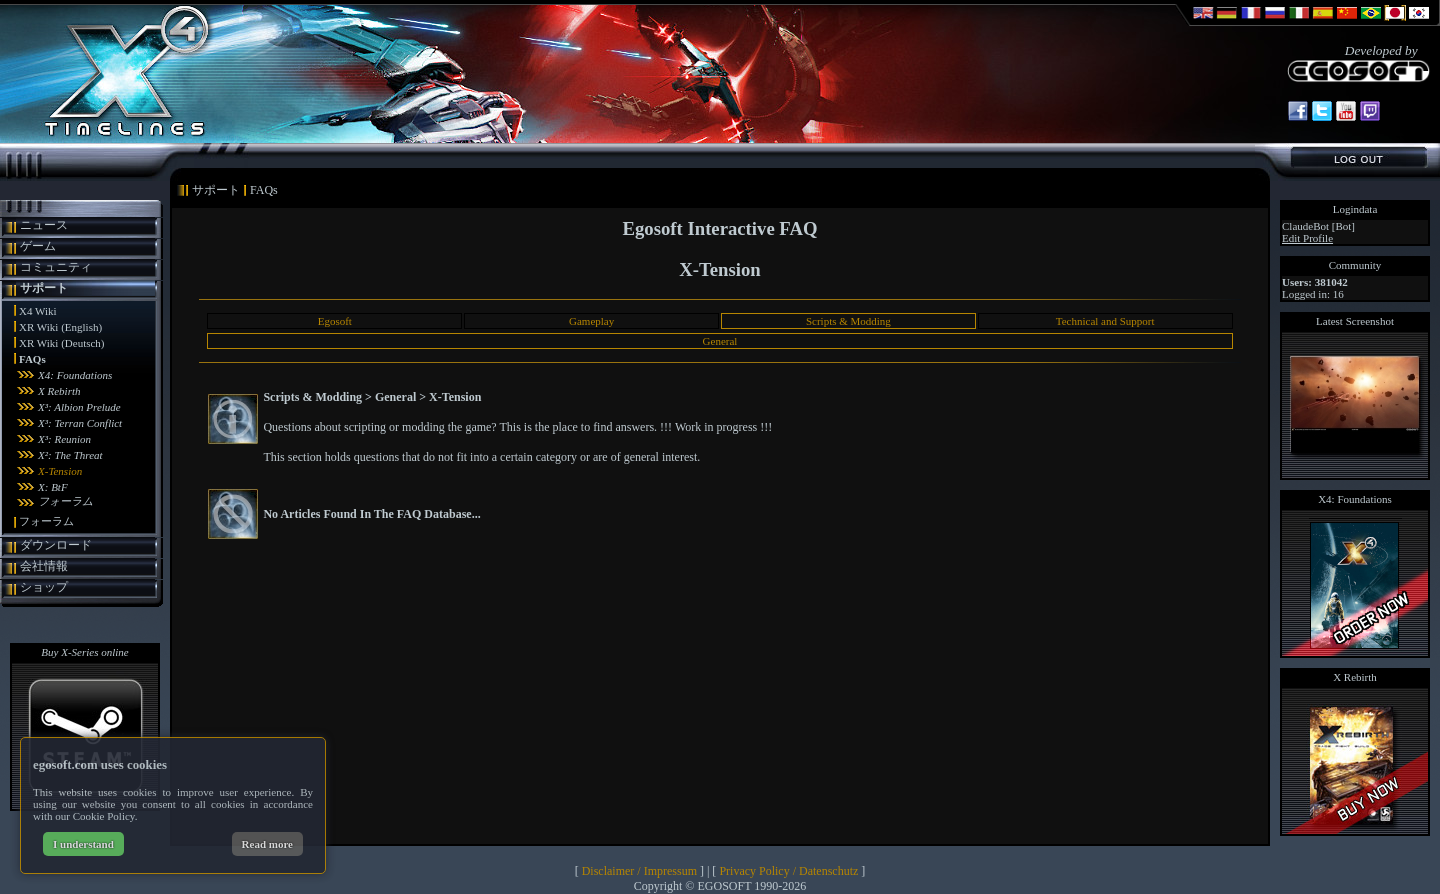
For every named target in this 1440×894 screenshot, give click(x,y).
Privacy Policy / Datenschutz (788, 871)
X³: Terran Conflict (80, 423)
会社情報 (44, 566)
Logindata (1355, 209)
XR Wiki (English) (60, 327)
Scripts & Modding (848, 321)
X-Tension (60, 471)
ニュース (44, 225)
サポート (44, 288)
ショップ (44, 587)
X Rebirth (59, 391)
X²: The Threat (70, 455)
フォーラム (65, 501)
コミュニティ (56, 267)
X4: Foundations (75, 375)
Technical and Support (1105, 321)
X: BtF (53, 487)
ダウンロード (56, 545)
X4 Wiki (38, 311)
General (720, 341)
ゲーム (38, 246)
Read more (267, 844)
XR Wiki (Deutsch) (62, 343)
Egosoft (335, 321)
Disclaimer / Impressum (639, 871)
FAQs (32, 359)
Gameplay (591, 321)
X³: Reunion (64, 439)
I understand (83, 844)
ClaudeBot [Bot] (1318, 226)
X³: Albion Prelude (79, 407)
